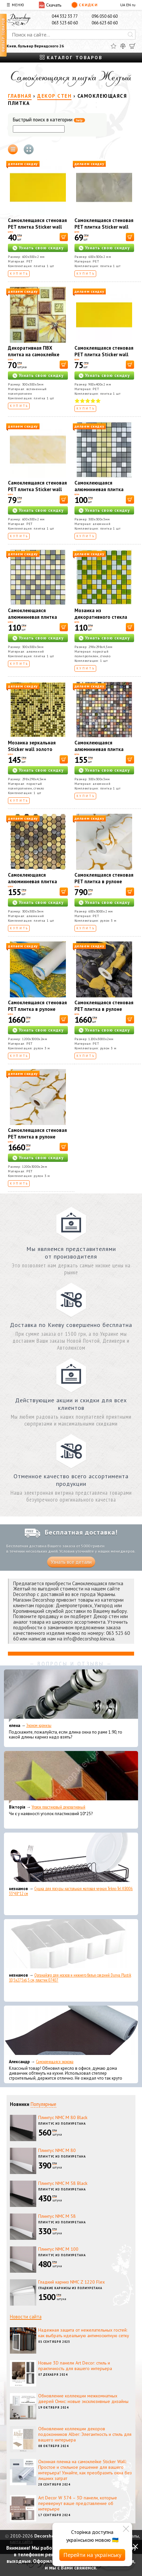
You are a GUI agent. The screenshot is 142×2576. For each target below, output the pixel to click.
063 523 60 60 (65, 23)
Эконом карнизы (38, 1725)
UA (122, 4)
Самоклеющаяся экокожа (54, 2061)
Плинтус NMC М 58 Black (62, 2183)
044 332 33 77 (65, 16)
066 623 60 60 (105, 23)
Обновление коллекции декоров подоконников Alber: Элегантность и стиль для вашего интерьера (84, 2434)
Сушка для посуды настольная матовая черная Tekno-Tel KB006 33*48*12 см (71, 1891)
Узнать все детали (71, 1562)
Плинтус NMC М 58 (57, 2216)
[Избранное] (113, 46)
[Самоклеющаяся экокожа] (71, 2032)
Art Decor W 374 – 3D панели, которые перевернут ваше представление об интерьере (77, 2503)
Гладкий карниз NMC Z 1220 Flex (71, 2282)
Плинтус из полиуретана (62, 2123)
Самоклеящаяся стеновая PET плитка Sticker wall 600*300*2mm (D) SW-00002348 (37, 493)
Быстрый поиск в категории (49, 120)
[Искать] (130, 34)
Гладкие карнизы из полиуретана (70, 2288)
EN (128, 4)
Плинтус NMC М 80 (57, 2150)
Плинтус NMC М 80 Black (62, 2117)
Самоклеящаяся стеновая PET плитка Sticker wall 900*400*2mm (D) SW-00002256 (103, 358)
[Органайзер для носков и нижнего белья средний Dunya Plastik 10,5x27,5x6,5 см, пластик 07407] (71, 1945)
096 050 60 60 (105, 16)
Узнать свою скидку (41, 248)
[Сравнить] (123, 46)
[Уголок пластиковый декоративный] (71, 1777)
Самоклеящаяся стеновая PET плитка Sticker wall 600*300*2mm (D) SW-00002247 (37, 230)
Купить (19, 273)
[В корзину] (64, 237)
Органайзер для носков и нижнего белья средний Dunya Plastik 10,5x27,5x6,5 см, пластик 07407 (70, 1977)
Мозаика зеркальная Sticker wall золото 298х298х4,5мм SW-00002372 (32, 752)
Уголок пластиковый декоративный (58, 1807)
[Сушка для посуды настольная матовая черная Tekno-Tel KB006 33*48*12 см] (71, 1859)
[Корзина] (132, 46)
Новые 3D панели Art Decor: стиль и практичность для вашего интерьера (75, 2365)
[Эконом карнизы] (71, 1695)
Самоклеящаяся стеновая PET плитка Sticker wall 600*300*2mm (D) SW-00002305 (103, 230)
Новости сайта (26, 2316)
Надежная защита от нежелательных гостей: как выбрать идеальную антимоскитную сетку (83, 2332)
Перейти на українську (92, 2555)
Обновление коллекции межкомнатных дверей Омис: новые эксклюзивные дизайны (83, 2398)
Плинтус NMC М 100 (58, 2249)
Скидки (84, 5)
